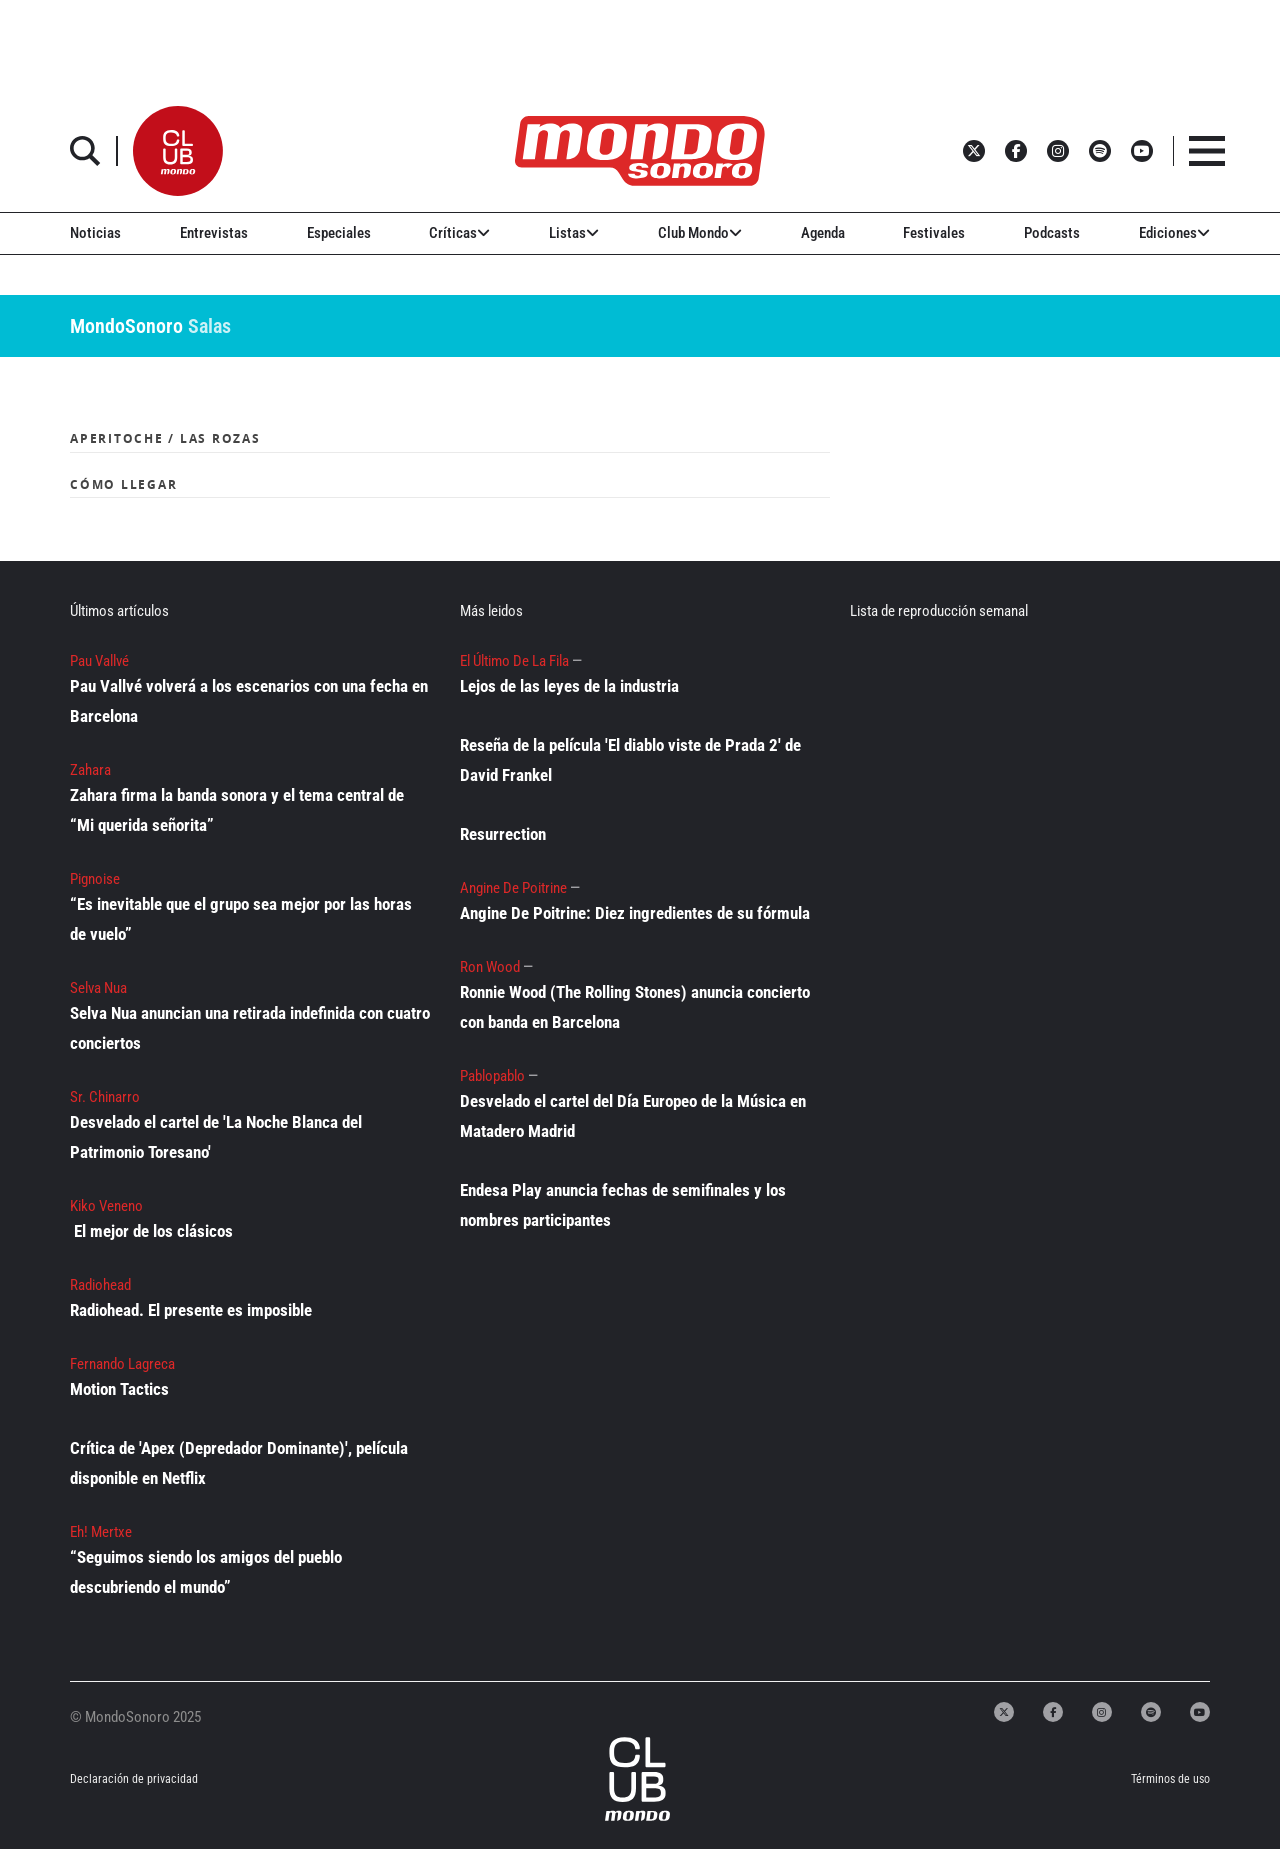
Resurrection (503, 834)
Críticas (459, 233)
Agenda (823, 233)
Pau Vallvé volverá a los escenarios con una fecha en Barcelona (249, 701)
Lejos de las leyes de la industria (569, 686)
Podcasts (1052, 233)
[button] (178, 151)
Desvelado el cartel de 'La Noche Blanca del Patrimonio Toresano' (216, 1137)
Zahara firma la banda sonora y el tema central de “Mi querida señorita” (237, 810)
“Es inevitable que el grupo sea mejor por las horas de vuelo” (241, 919)
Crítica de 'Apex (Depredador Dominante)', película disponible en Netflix (239, 1463)
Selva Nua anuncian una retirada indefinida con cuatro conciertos (250, 1028)
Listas (574, 233)
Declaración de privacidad (133, 1779)
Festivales (934, 233)
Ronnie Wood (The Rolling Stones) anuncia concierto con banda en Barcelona (635, 1007)
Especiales (339, 233)
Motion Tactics (119, 1389)
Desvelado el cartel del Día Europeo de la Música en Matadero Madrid (633, 1116)
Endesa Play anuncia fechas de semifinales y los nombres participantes (623, 1205)
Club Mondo (700, 233)
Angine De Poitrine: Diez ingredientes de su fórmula (635, 913)
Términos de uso (1170, 1779)
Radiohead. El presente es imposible (191, 1310)
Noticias (95, 233)
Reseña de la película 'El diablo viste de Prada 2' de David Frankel (630, 760)
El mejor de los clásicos (153, 1231)
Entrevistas (214, 233)
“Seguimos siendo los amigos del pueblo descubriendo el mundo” (206, 1572)
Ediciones (1174, 233)
